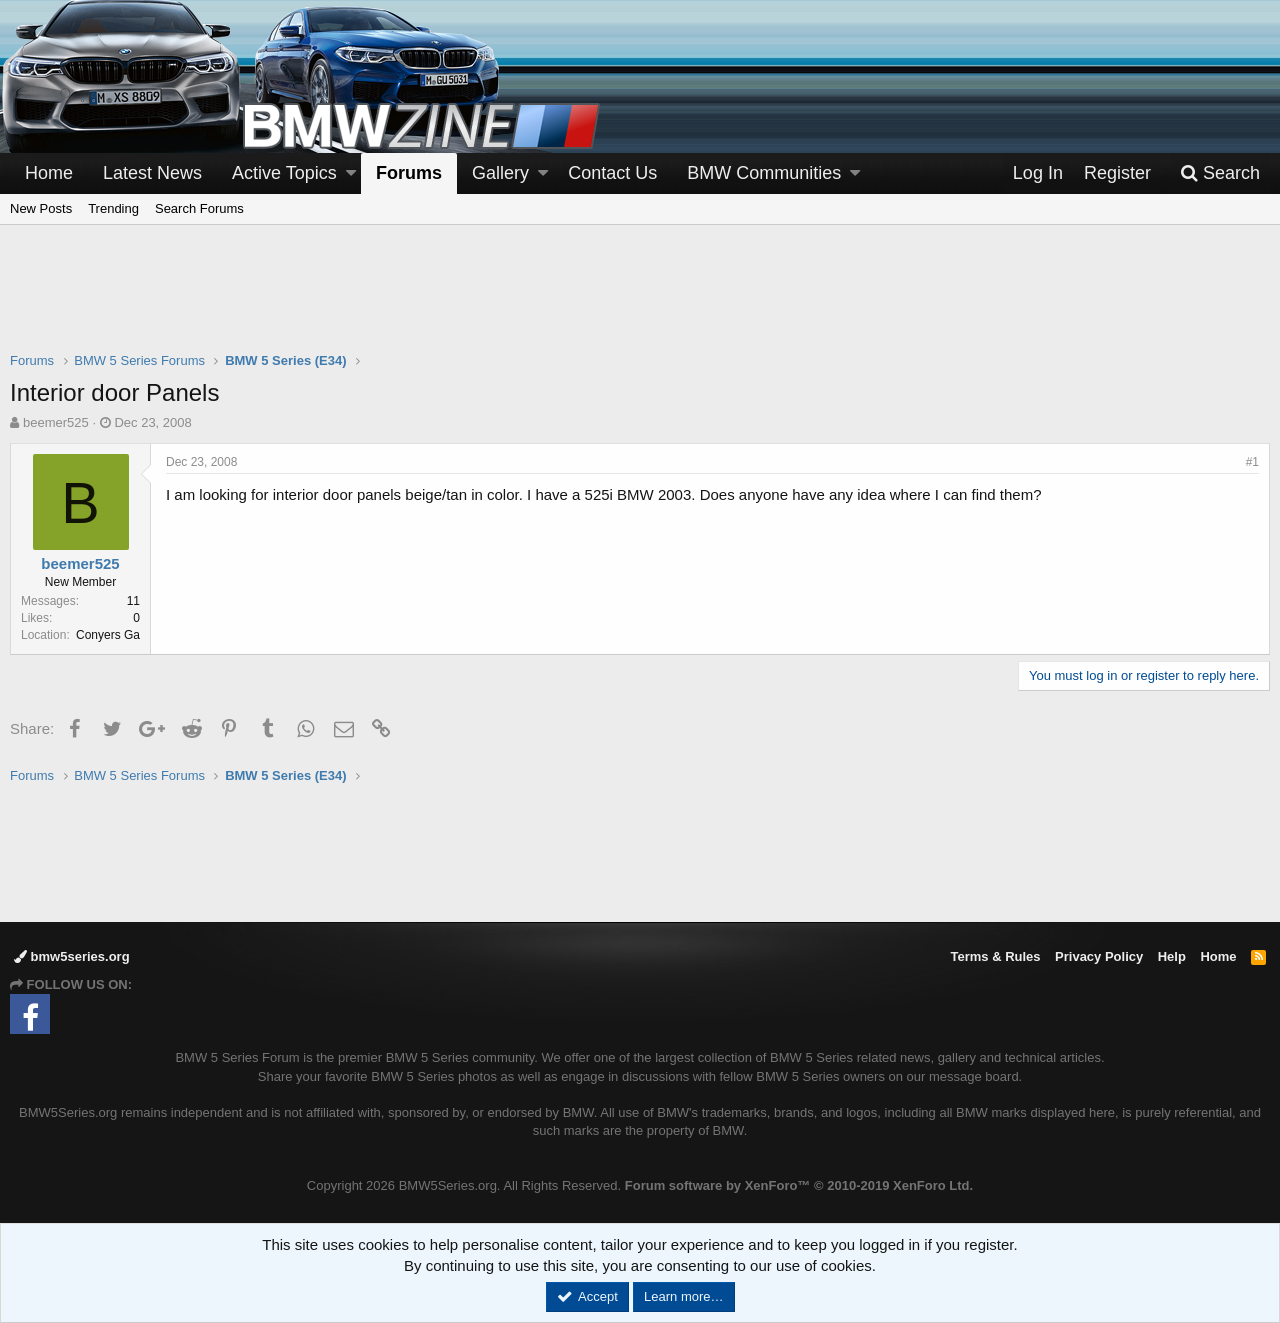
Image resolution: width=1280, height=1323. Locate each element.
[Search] (1220, 173)
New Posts (41, 208)
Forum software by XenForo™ (799, 1185)
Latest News (152, 173)
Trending (113, 208)
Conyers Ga (108, 635)
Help (1172, 956)
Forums (409, 173)
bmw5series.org (72, 956)
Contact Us (612, 173)
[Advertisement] (640, 301)
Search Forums (199, 208)
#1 (1252, 462)
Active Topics (284, 173)
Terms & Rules (995, 956)
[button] (351, 173)
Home (49, 173)
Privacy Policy (1099, 956)
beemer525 (56, 422)
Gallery (500, 173)
